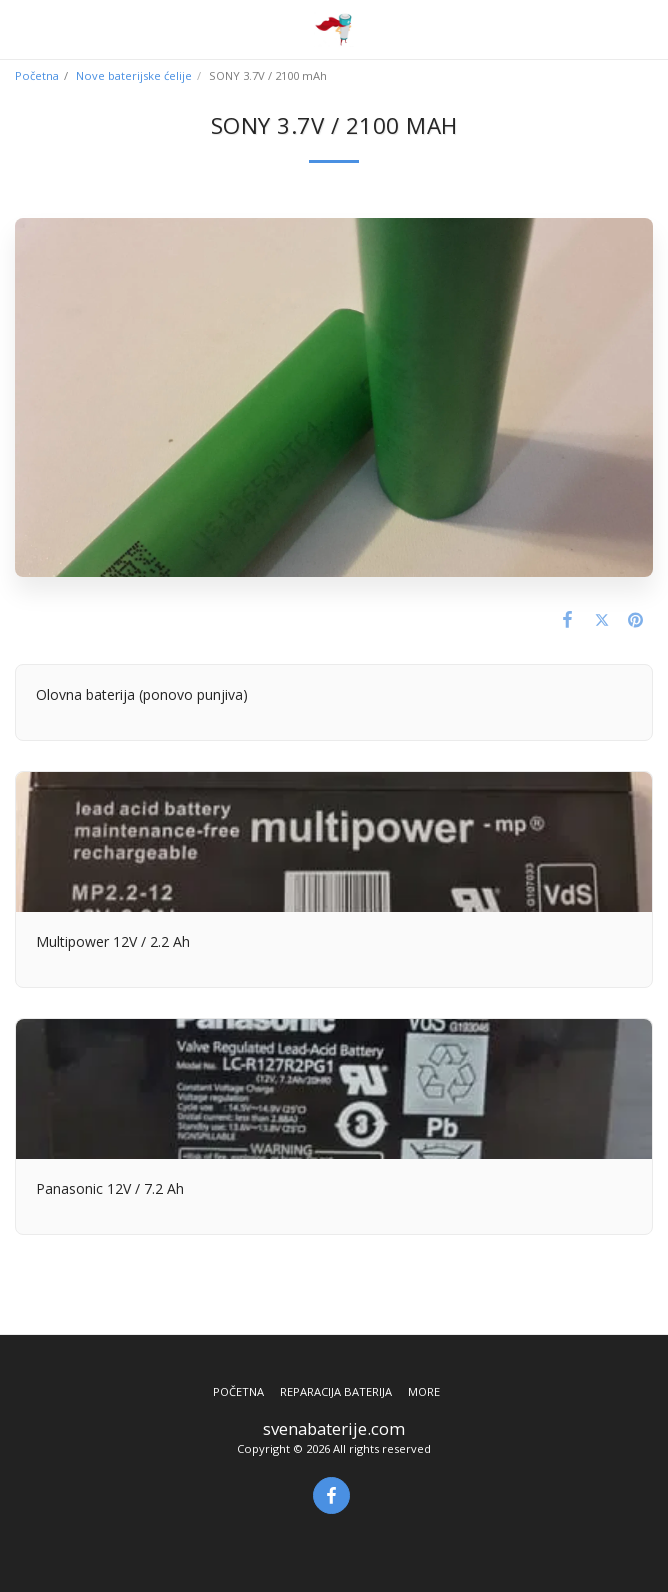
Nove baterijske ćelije (134, 75)
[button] (22, 28)
